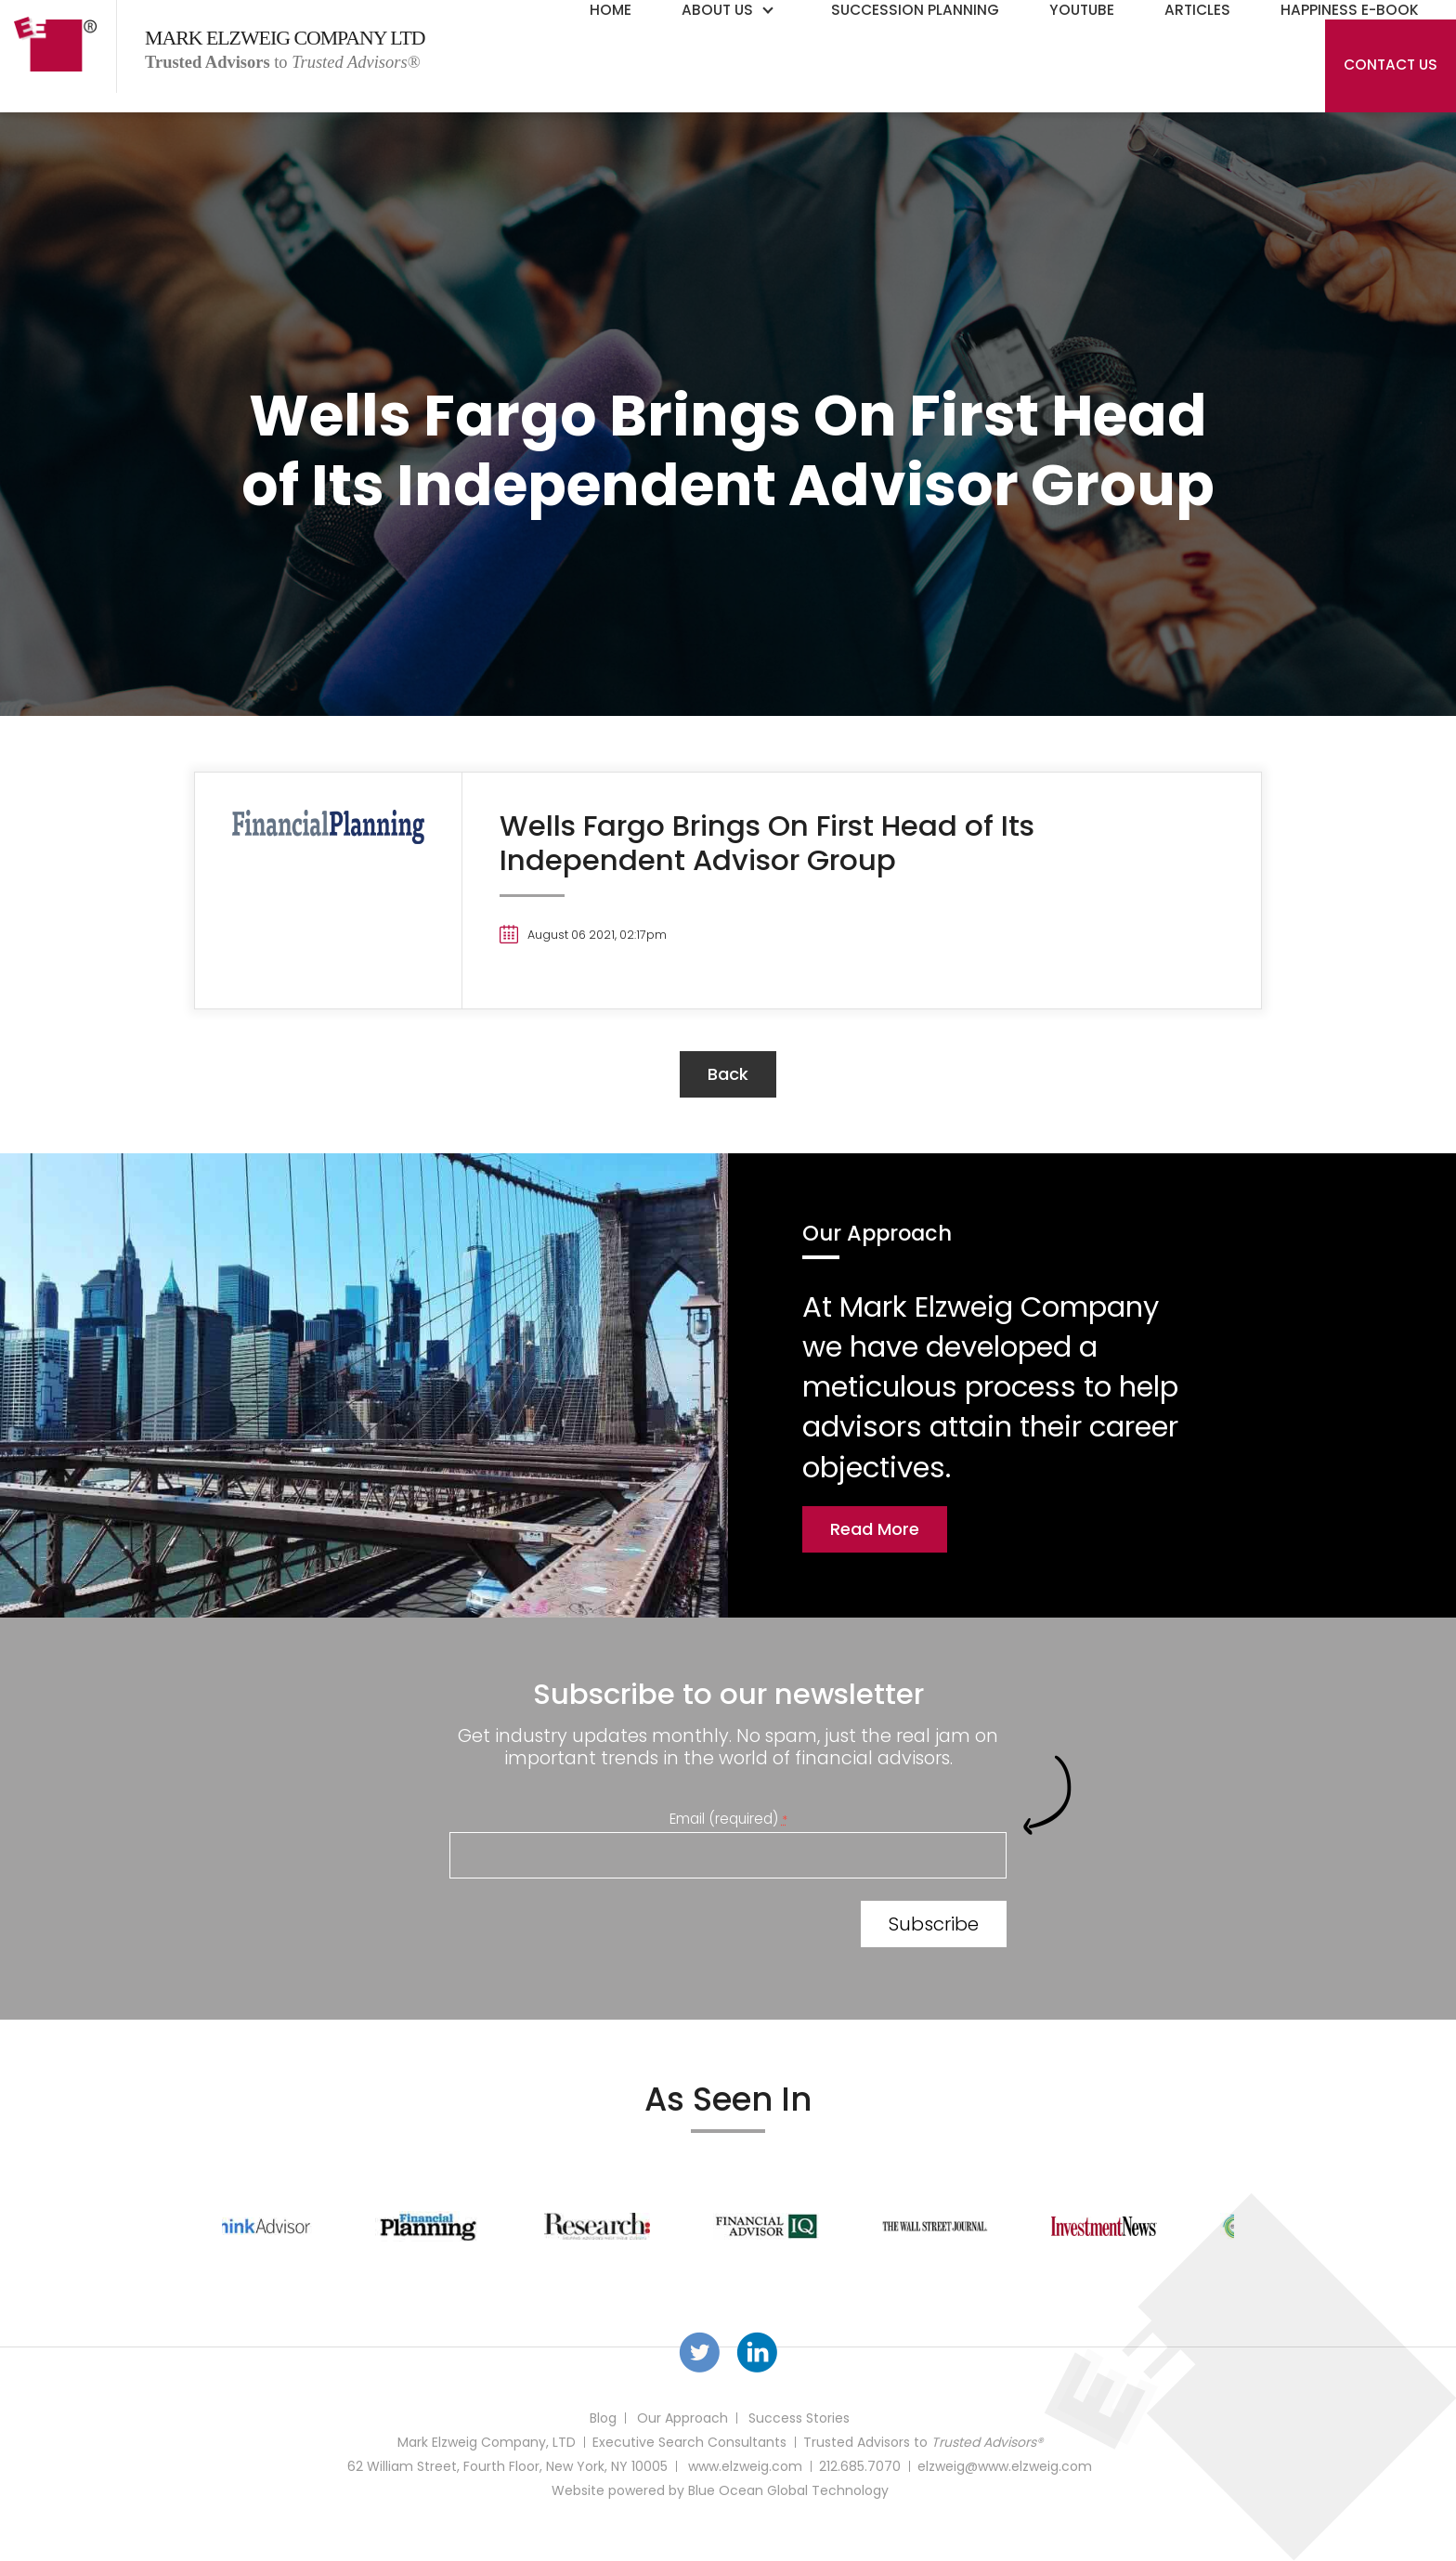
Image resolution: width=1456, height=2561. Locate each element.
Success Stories (799, 2418)
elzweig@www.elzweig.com (1004, 2466)
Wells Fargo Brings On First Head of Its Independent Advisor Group (767, 843)
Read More (874, 1528)
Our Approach (682, 2418)
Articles (1197, 10)
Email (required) (728, 1818)
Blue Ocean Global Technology (788, 2490)
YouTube (1081, 10)
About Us (717, 10)
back (728, 1074)
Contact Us (1390, 64)
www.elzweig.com (745, 2466)
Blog (603, 2418)
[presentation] (590, 1928)
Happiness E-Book (1349, 10)
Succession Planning (915, 10)
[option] (306, 2226)
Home (610, 10)
